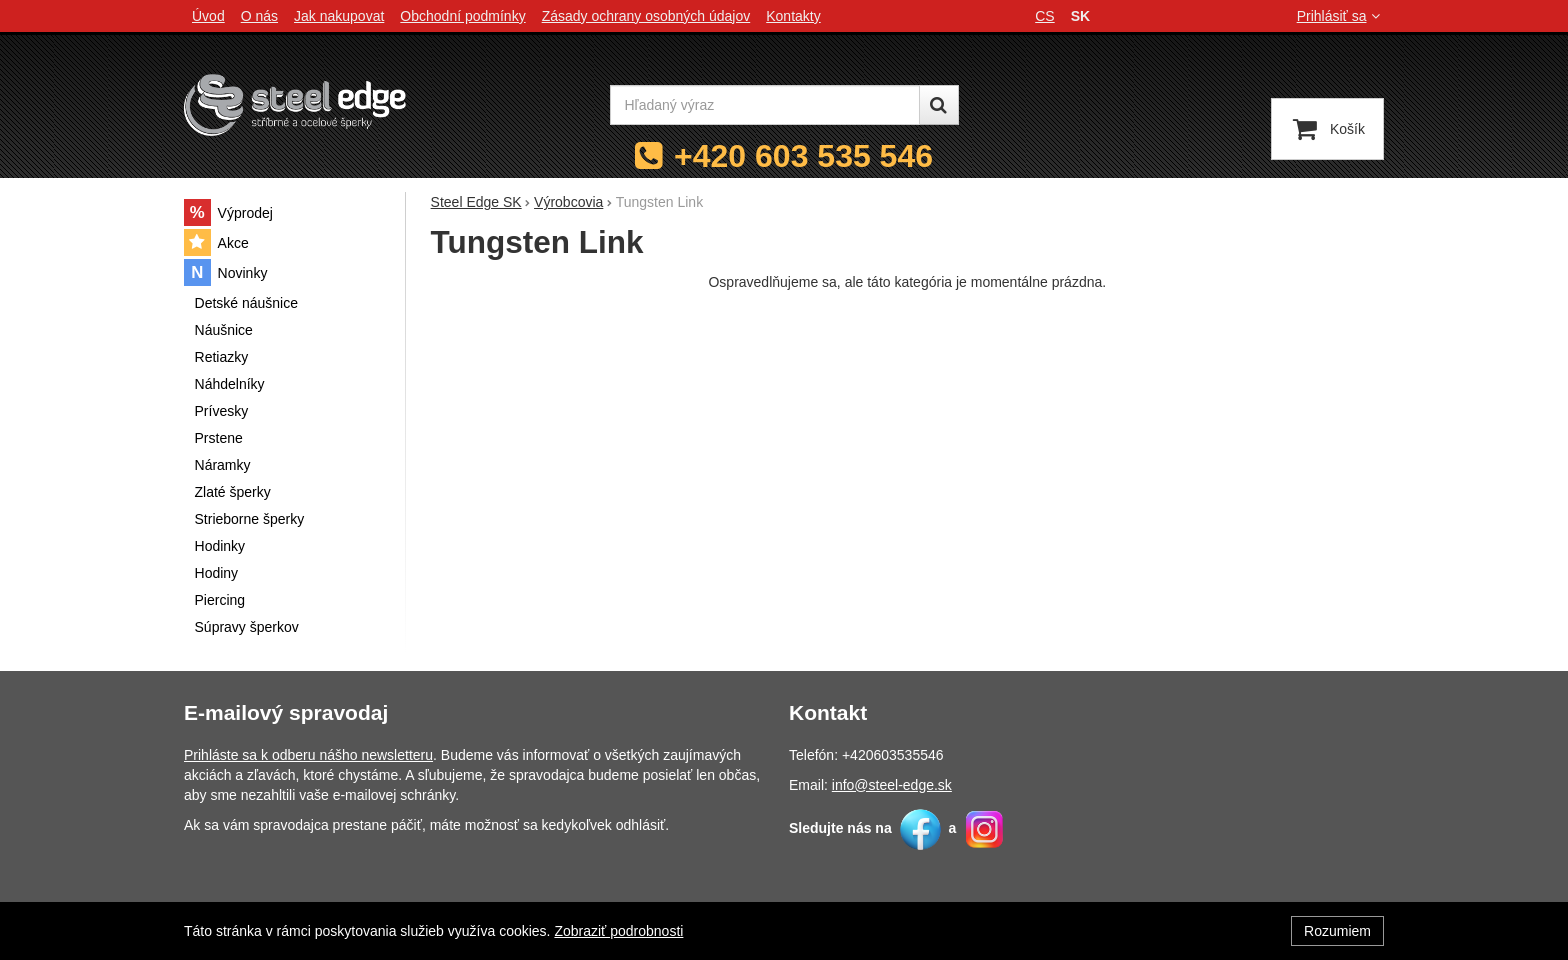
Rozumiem (1337, 931)
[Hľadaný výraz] (765, 105)
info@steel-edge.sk (892, 785)
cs (1044, 16)
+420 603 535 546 (803, 156)
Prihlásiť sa (1340, 16)
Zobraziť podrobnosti (618, 931)
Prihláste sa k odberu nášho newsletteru (308, 755)
